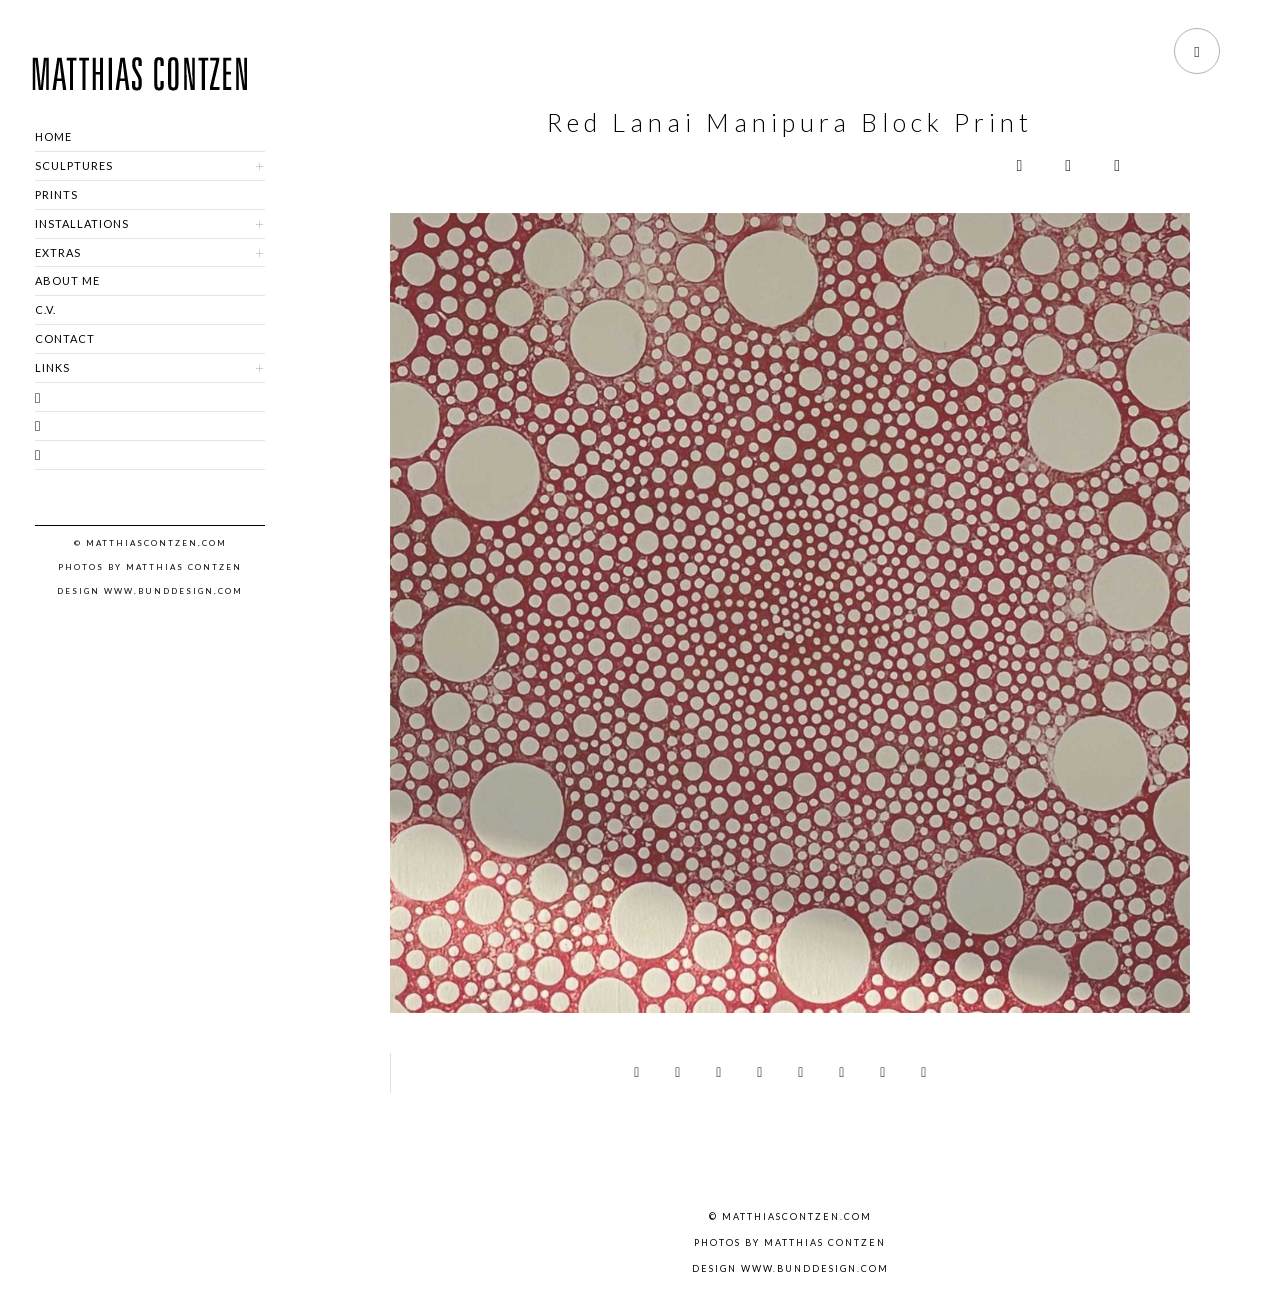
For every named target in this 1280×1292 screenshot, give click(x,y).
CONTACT (65, 338)
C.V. (45, 309)
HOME (53, 136)
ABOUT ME (67, 280)
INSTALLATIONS (82, 223)
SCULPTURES (74, 165)
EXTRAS (58, 252)
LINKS (52, 367)
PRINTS (56, 194)
